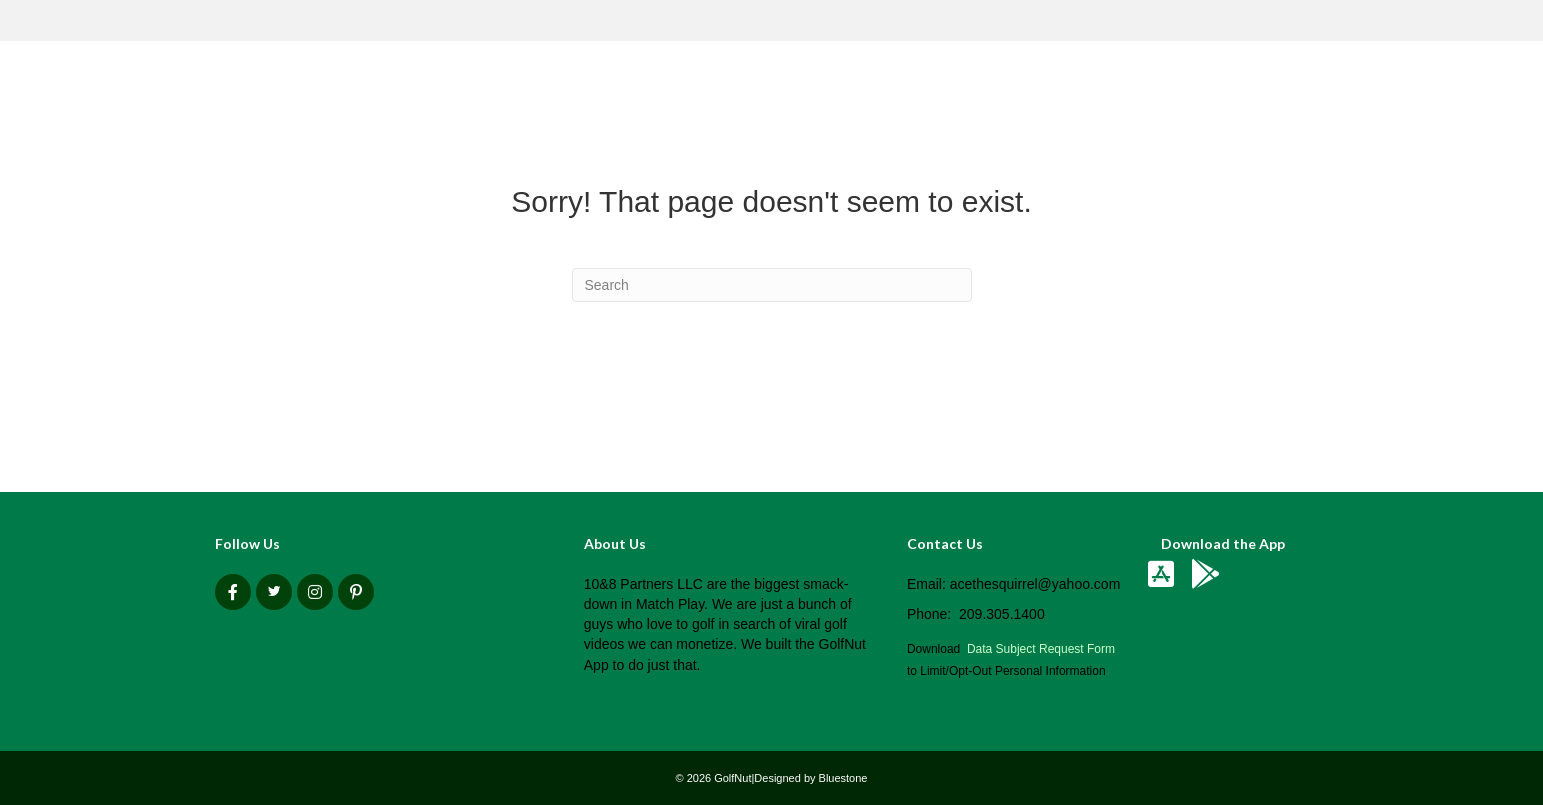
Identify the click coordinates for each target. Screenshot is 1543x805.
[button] (233, 592)
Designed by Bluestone (810, 778)
